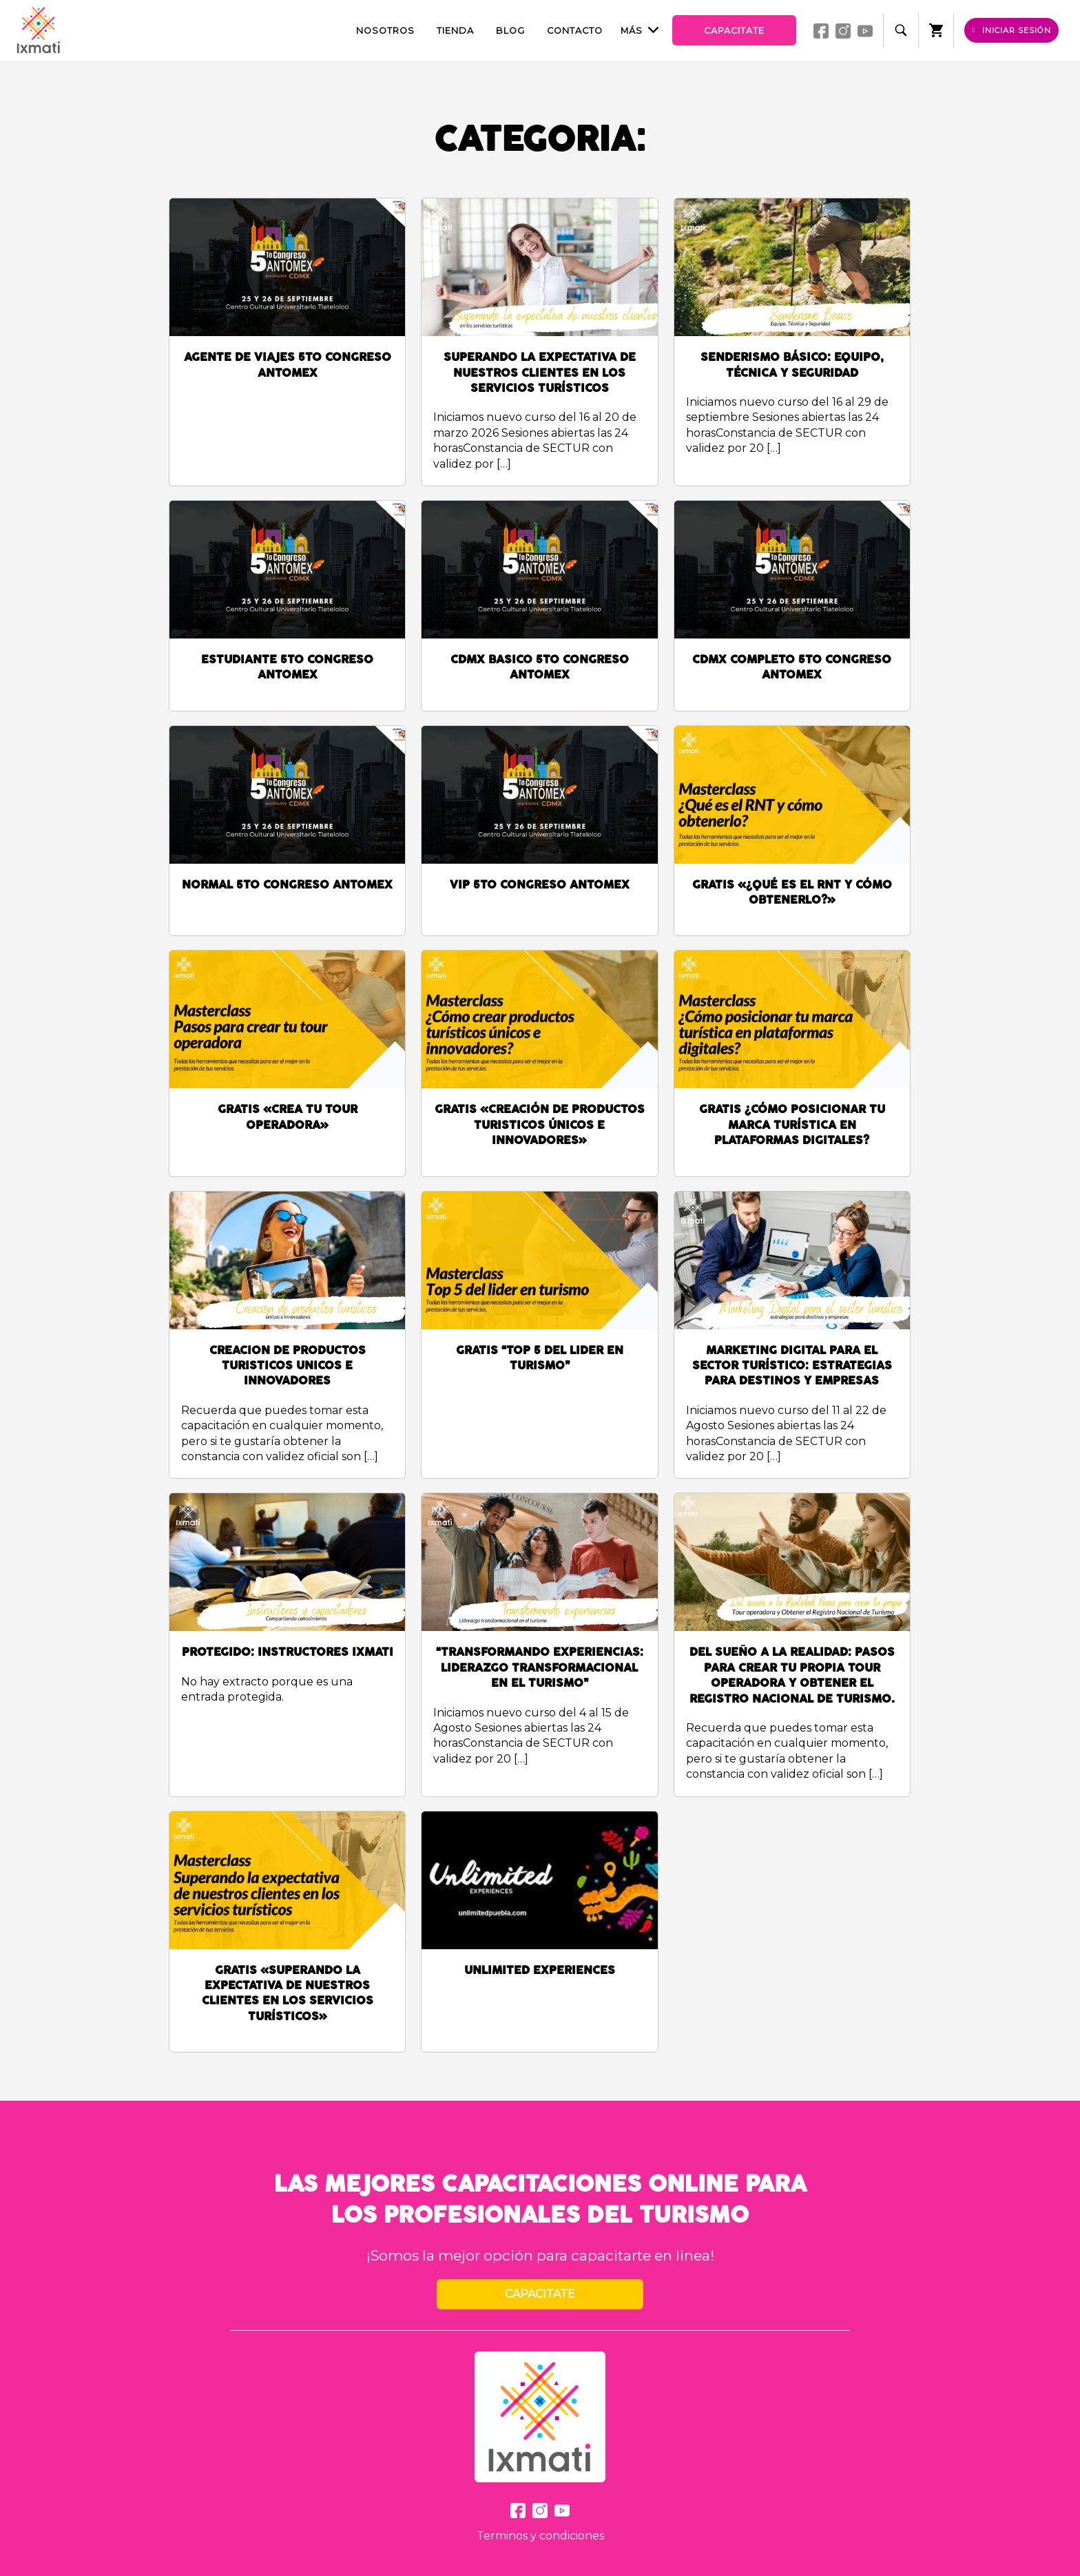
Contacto (575, 30)
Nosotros (385, 30)
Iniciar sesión (1012, 30)
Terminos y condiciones (540, 2535)
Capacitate (734, 30)
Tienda (455, 30)
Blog (510, 30)
